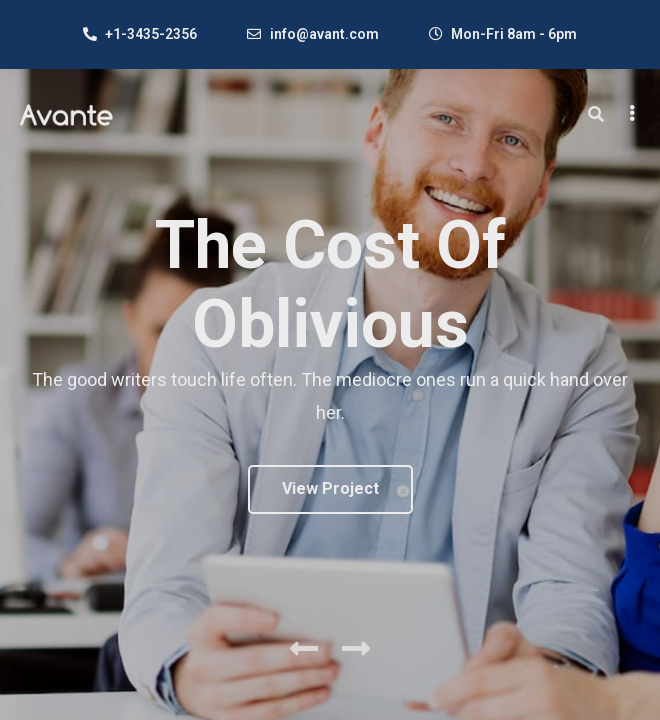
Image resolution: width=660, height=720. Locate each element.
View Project (330, 488)
